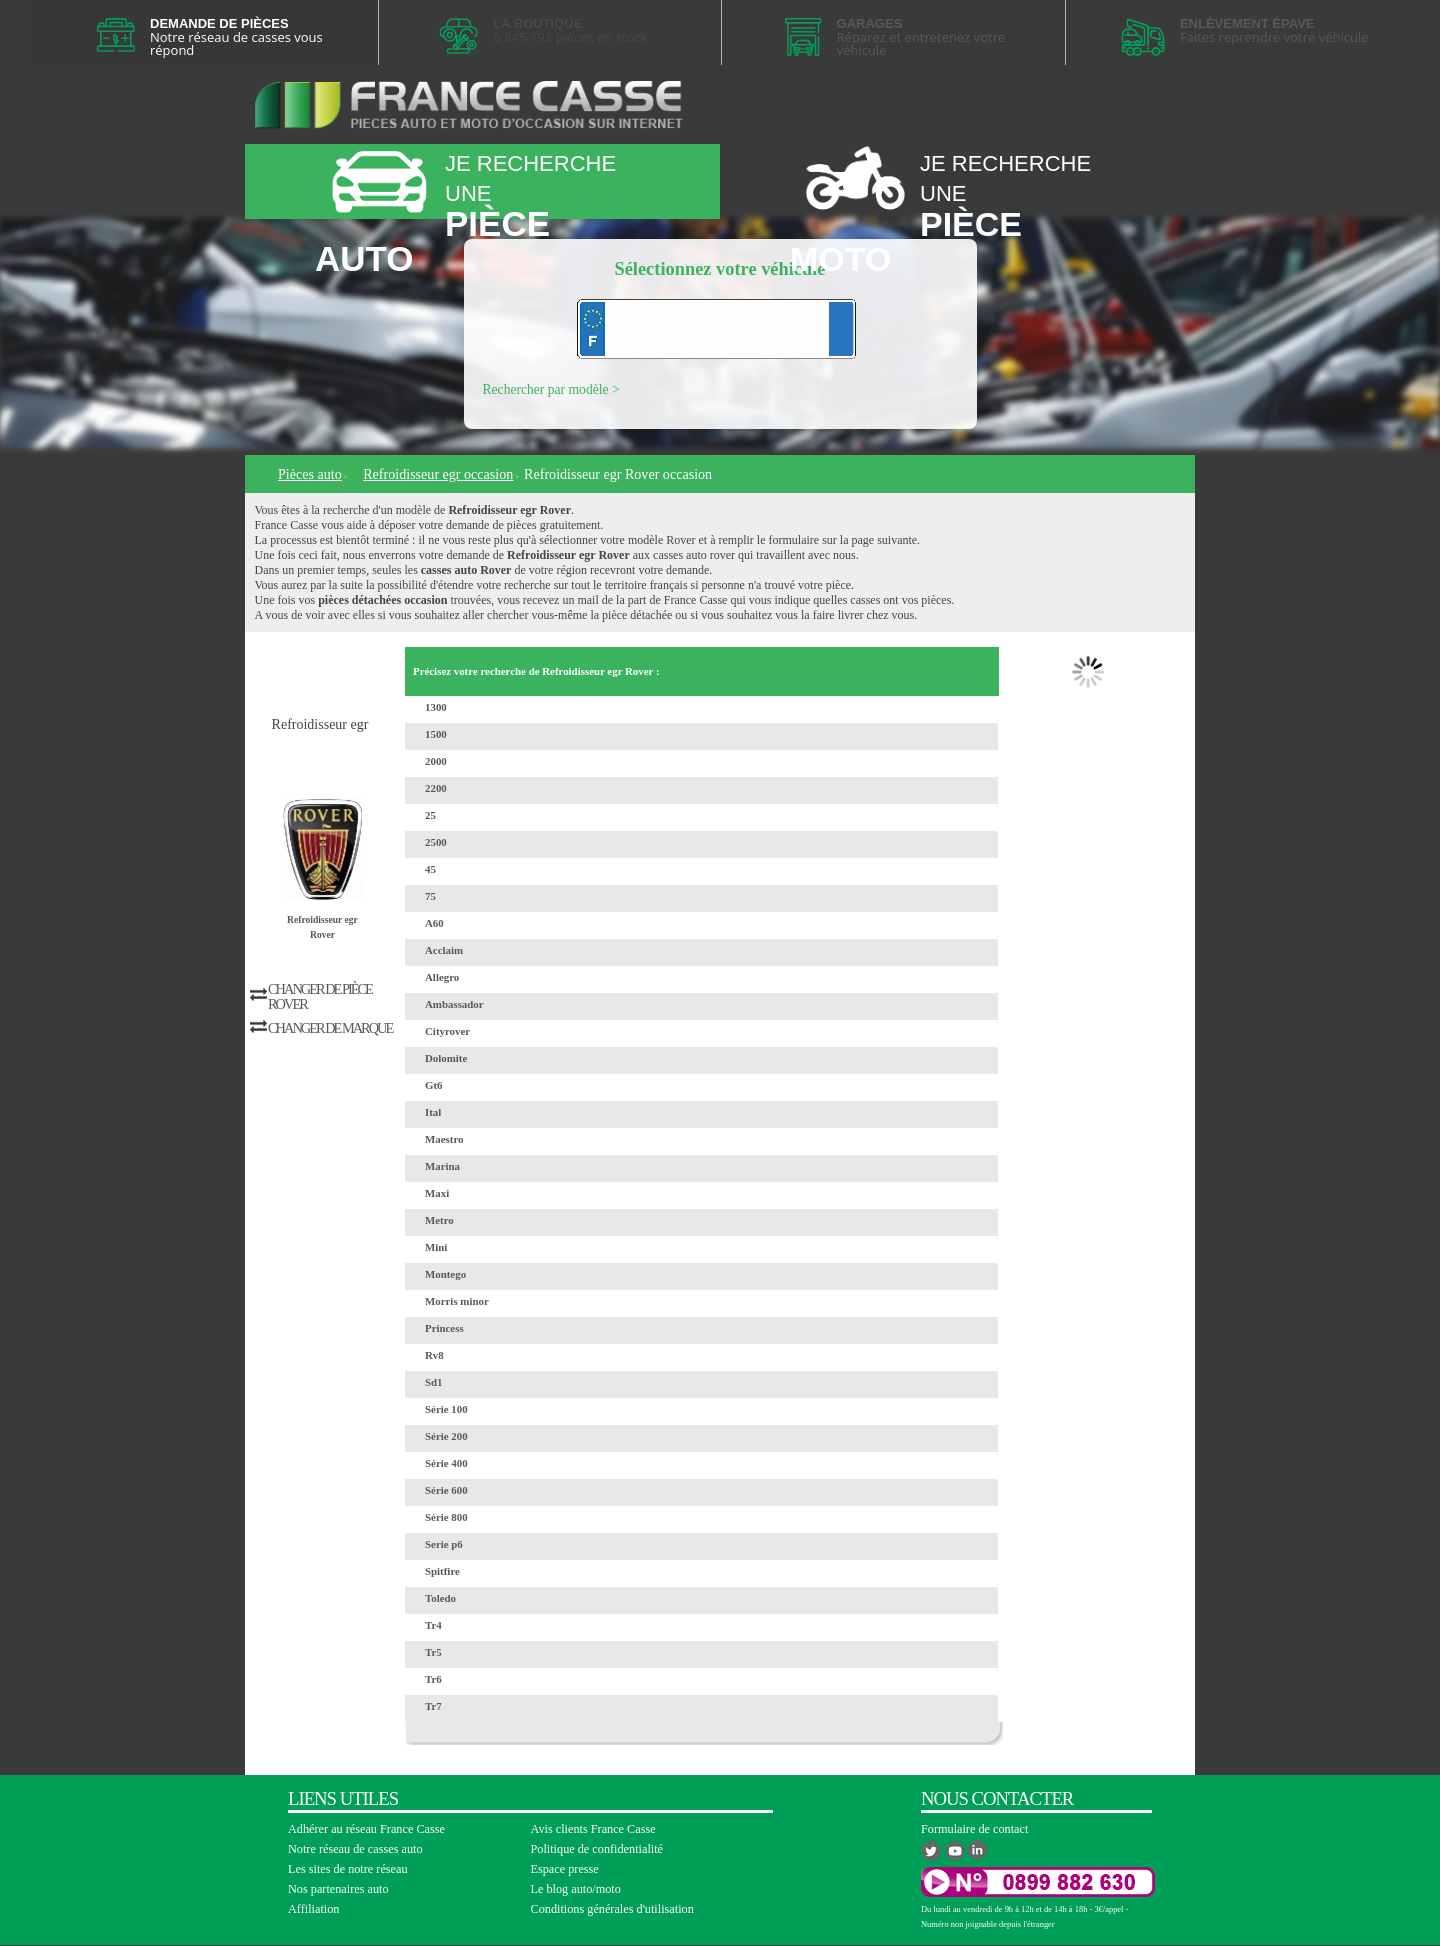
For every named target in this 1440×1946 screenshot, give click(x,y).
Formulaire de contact (974, 1829)
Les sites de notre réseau (348, 1869)
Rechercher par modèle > (551, 389)
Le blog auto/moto (576, 1889)
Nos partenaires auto (338, 1889)
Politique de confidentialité (597, 1849)
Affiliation (313, 1909)
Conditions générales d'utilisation (612, 1909)
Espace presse (565, 1869)
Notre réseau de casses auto (355, 1849)
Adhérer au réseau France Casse (366, 1829)
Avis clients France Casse (593, 1829)
